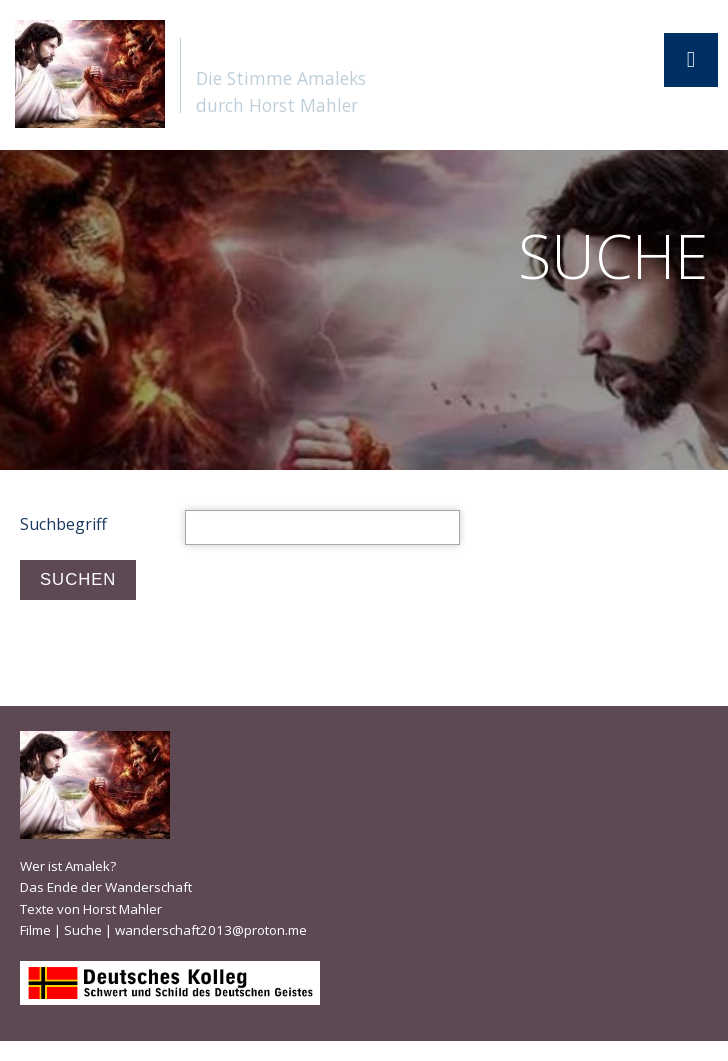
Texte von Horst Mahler (91, 909)
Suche (83, 930)
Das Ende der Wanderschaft (106, 887)
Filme (35, 930)
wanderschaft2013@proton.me (211, 930)
